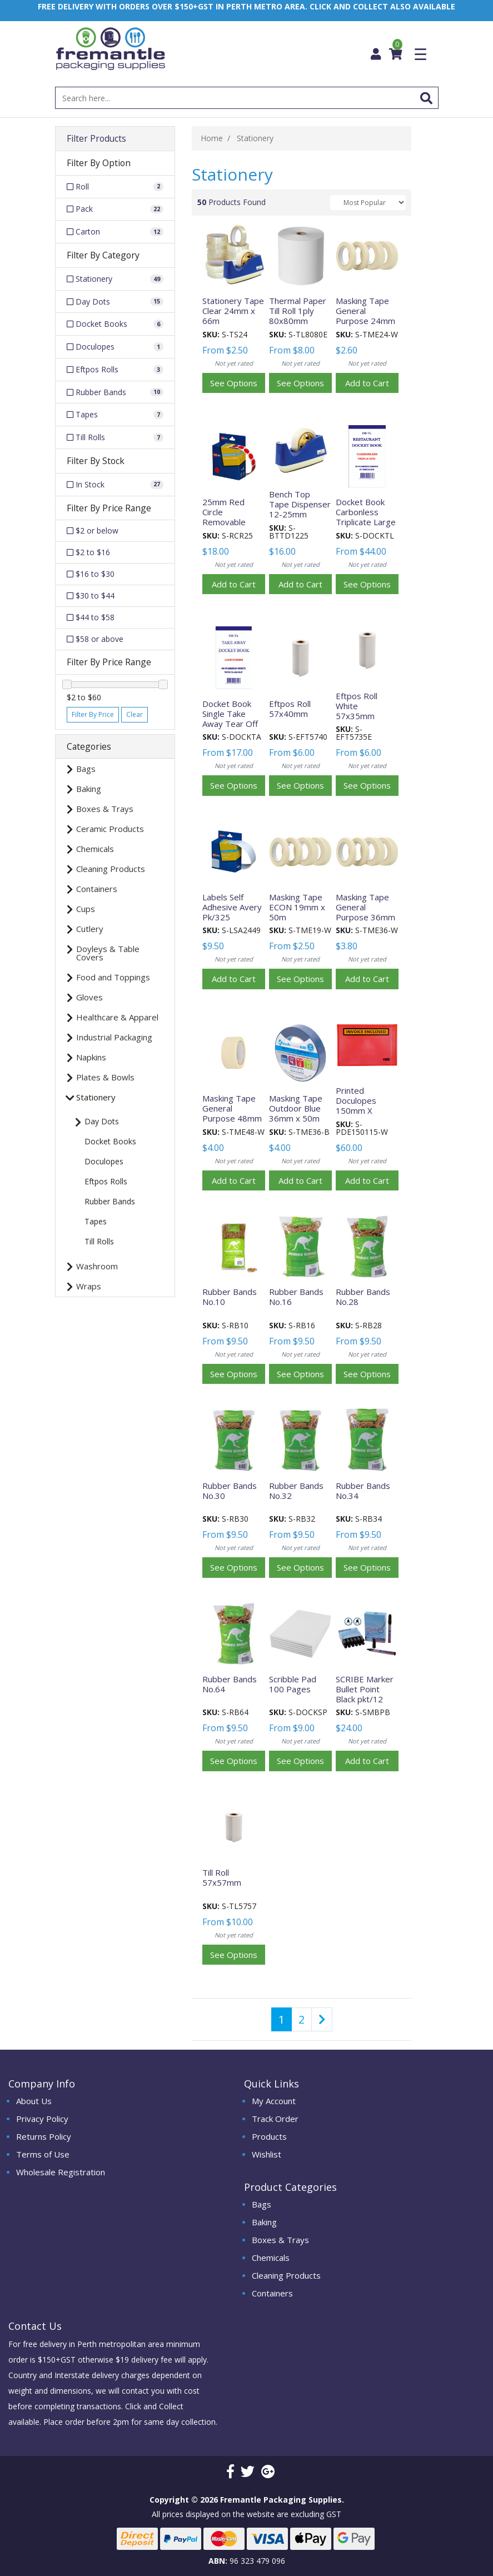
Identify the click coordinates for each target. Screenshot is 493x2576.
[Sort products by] (368, 202)
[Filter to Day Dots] (115, 301)
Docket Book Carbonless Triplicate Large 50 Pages (366, 516)
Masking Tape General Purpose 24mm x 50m (365, 315)
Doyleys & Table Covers (108, 953)
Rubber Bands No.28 (363, 1296)
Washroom (97, 1266)
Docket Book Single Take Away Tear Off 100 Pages (230, 718)
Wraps (88, 1286)
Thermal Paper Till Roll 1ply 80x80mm (297, 310)
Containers (96, 888)
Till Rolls (99, 1241)
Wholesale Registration (60, 2172)
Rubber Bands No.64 (229, 1684)
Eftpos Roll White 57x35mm (356, 705)
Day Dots (101, 1121)
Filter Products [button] (96, 138)
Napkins (91, 1057)
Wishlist (266, 2154)
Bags (86, 768)
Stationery (96, 1097)
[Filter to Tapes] (115, 414)
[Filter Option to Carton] (115, 231)
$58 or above (95, 639)
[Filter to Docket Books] (115, 324)
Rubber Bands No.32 (296, 1490)
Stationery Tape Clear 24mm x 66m (233, 310)
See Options (233, 382)
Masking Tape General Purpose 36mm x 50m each (365, 912)
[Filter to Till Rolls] (115, 437)
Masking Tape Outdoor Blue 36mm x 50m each (295, 1113)
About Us (34, 2100)
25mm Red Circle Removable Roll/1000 (224, 516)
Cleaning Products (110, 868)
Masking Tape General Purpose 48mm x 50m (232, 1113)
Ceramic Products (110, 828)
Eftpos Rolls (105, 1181)
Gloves (89, 997)
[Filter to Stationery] (115, 279)
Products (269, 2136)
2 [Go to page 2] (301, 2019)
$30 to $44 (90, 595)
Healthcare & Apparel (117, 1017)
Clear (134, 714)
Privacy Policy (42, 2118)
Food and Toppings (113, 977)
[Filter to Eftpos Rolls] (115, 369)
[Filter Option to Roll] (115, 186)
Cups (85, 908)
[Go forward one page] (321, 2019)
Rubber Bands (109, 1201)
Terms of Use (42, 2154)
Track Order (275, 2118)
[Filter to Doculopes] (115, 346)
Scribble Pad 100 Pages (292, 1684)
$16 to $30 (90, 574)
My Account (274, 2100)
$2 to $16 (88, 552)
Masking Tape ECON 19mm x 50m (297, 907)
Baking (88, 788)
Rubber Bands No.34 (363, 1490)
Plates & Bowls (105, 1077)
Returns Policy (43, 2136)
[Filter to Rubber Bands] (115, 392)
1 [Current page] (281, 2019)
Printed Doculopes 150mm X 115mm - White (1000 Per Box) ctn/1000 (365, 1115)
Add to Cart (367, 382)
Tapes (95, 1221)
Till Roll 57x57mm (221, 1877)
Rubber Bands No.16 (296, 1296)
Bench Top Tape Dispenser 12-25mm (300, 504)
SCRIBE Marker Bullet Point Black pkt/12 (365, 1689)
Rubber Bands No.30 (229, 1490)
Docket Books (110, 1141)
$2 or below (92, 530)
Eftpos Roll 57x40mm (290, 708)
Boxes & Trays (104, 808)
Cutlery (89, 928)
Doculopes (103, 1161)
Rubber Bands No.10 (229, 1296)
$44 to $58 (90, 617)
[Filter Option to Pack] (115, 209)
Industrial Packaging (114, 1037)
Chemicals (95, 848)
